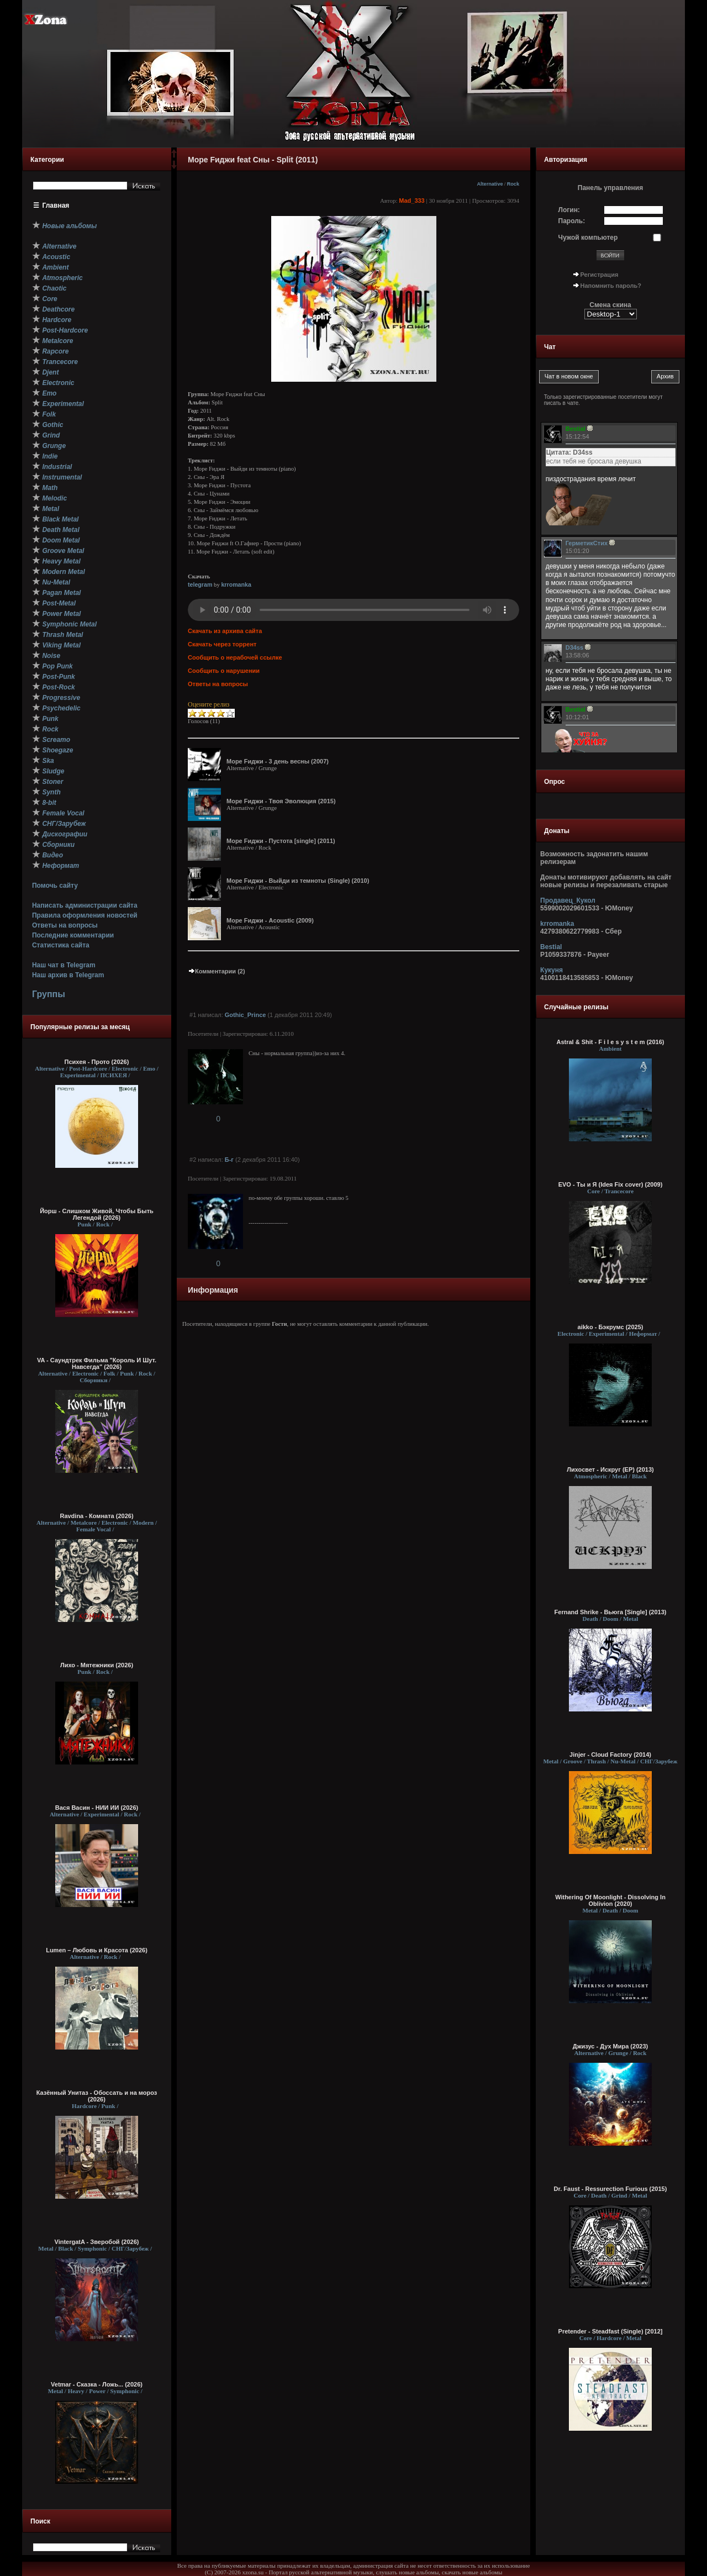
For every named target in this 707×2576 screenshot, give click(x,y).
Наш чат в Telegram (64, 965)
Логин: (569, 210)
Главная (56, 205)
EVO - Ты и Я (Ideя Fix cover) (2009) (610, 1184)
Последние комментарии (73, 935)
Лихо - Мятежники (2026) (96, 1665)
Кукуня (551, 970)
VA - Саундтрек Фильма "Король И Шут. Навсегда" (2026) (96, 1363)
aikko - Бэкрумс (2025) (610, 1327)
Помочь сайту (55, 885)
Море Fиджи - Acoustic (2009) (270, 920)
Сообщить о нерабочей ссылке (235, 657)
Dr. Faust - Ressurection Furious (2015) (610, 2188)
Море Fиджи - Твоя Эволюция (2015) (281, 801)
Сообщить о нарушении (224, 670)
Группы (48, 994)
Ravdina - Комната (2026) (96, 1516)
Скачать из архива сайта (225, 631)
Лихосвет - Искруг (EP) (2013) (610, 1469)
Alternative (490, 184)
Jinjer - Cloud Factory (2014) (610, 1754)
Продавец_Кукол (567, 900)
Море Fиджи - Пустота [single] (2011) (280, 840)
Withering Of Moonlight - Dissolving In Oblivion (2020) (610, 1900)
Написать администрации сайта (85, 905)
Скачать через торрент (222, 644)
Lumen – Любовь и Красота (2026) (96, 1950)
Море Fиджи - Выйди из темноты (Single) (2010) (297, 880)
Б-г (229, 1159)
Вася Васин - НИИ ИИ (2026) (97, 1807)
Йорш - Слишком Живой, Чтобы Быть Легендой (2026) (97, 1214)
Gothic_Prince (245, 1015)
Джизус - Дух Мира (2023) (610, 2046)
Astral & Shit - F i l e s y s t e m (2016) (610, 1042)
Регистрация (600, 274)
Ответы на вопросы (65, 925)
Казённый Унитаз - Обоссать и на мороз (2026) (96, 2096)
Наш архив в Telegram (68, 975)
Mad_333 (411, 200)
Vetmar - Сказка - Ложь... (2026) (97, 2384)
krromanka (236, 584)
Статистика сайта (60, 945)
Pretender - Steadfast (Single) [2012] (610, 2331)
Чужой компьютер (588, 237)
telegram (200, 584)
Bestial (551, 947)
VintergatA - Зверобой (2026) (97, 2241)
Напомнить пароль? (611, 285)
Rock (513, 184)
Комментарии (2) (216, 971)
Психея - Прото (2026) (97, 1061)
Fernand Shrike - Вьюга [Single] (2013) (611, 1612)
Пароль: (571, 221)
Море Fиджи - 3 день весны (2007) (277, 761)
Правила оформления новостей (85, 915)
